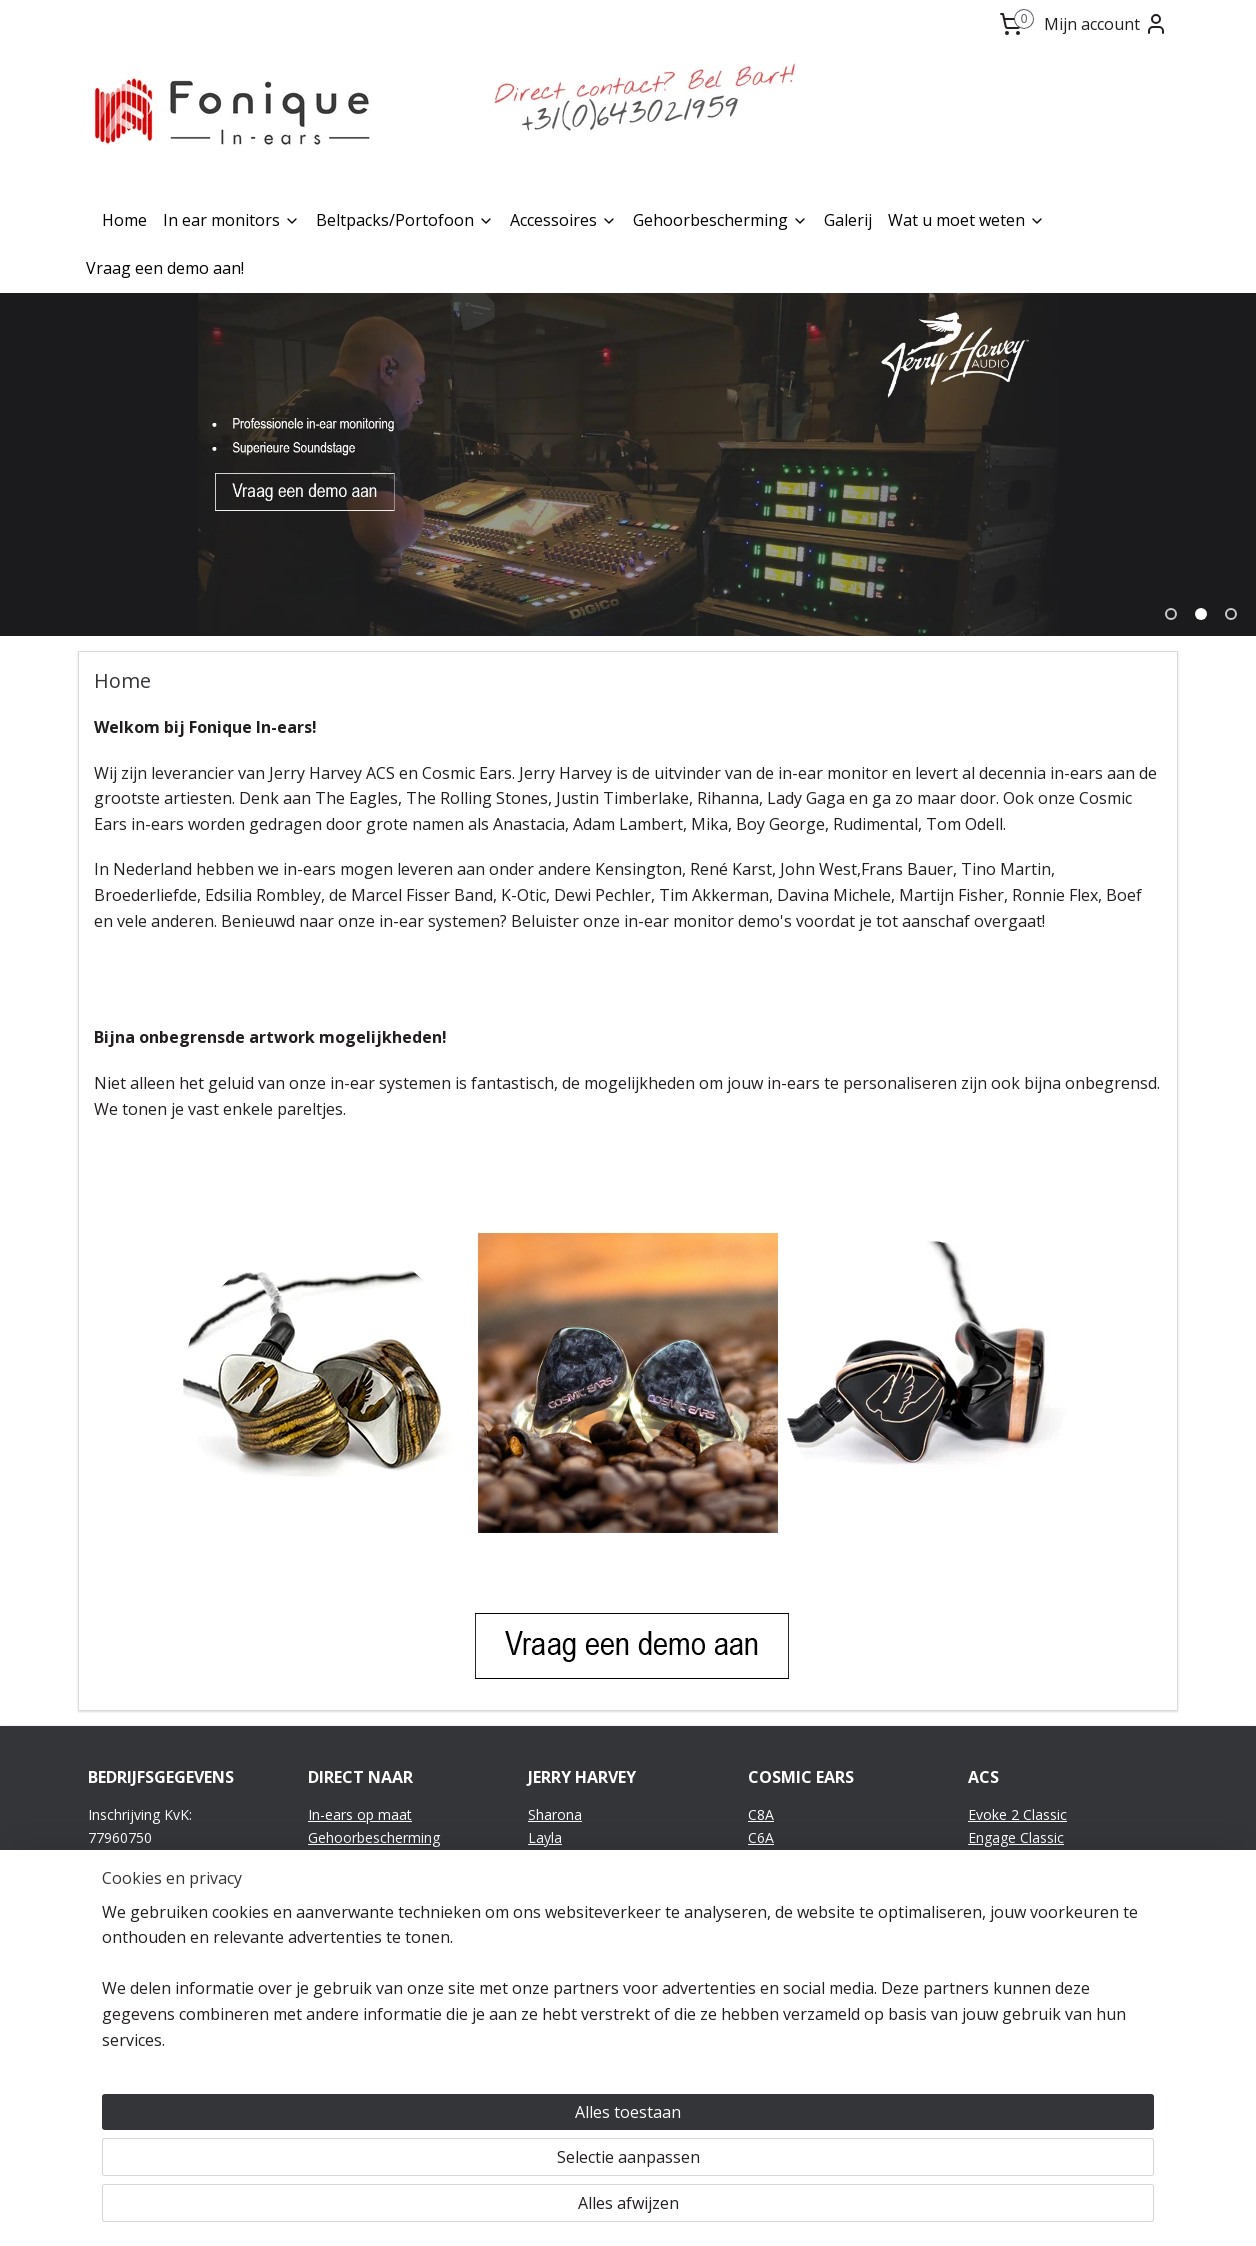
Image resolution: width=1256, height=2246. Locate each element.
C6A (761, 1837)
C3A (761, 1904)
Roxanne (556, 1881)
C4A (761, 1881)
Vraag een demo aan (375, 1904)
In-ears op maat (360, 1814)
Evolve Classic (1013, 1859)
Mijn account (1106, 24)
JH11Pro (554, 1949)
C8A (761, 1814)
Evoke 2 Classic (1017, 1814)
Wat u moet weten (966, 220)
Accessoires (563, 220)
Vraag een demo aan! (165, 268)
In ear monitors (231, 220)
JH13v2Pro (562, 1926)
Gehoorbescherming (720, 220)
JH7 (539, 1971)
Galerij (848, 220)
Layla (545, 1837)
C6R (761, 1859)
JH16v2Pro (562, 1904)
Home (124, 220)
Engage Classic (1016, 1837)
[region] (496, 2157)
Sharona (555, 1814)
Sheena (552, 1859)
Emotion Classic (1019, 1881)
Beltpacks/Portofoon (405, 220)
